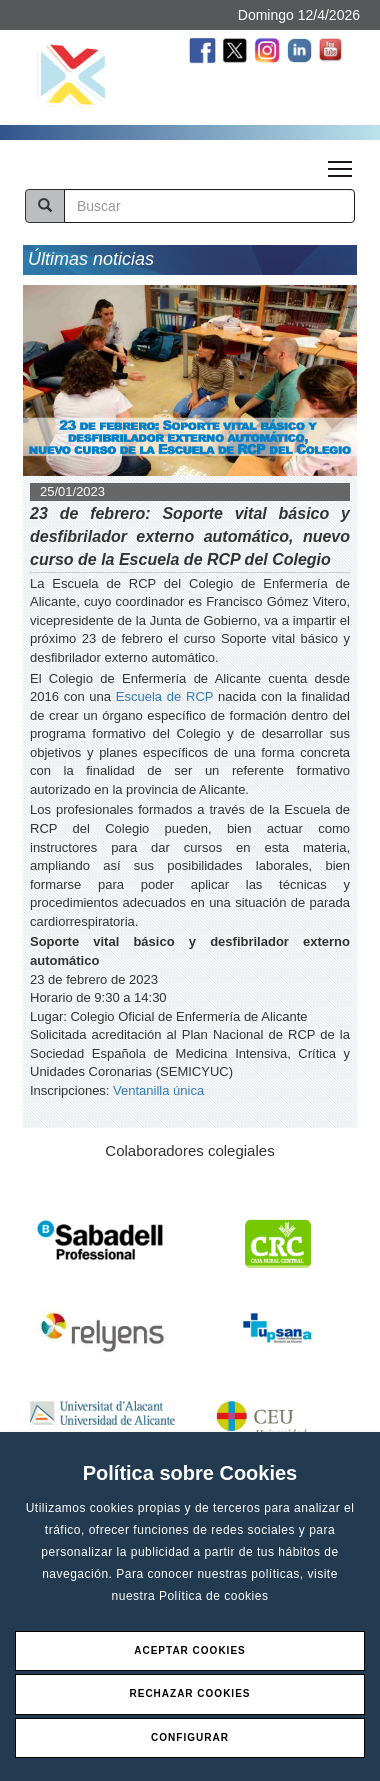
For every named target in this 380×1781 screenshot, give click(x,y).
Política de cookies (214, 1596)
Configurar (190, 1737)
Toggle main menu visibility (341, 163)
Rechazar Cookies (189, 1693)
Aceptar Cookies (190, 1650)
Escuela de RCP (164, 696)
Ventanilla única (158, 1090)
